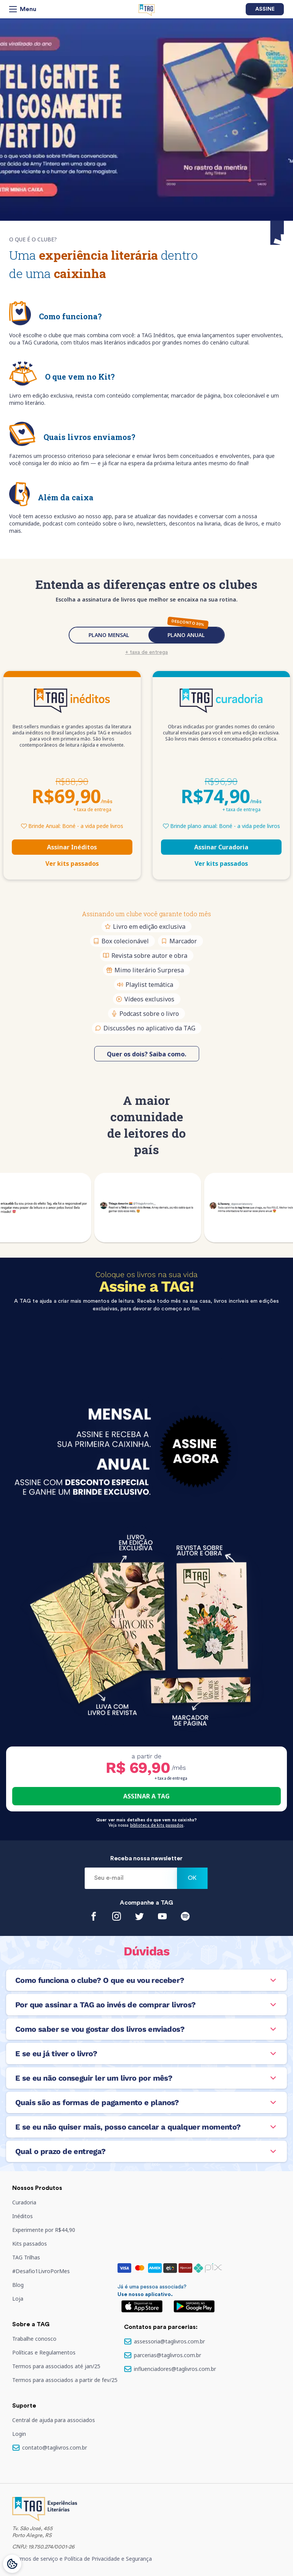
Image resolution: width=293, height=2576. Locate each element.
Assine (265, 9)
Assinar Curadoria (221, 847)
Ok (192, 1878)
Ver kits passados (72, 863)
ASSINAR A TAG (146, 1796)
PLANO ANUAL (186, 635)
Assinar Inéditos (72, 847)
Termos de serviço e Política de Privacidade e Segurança (82, 2558)
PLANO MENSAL (109, 635)
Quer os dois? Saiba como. (146, 1054)
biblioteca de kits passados (157, 1825)
